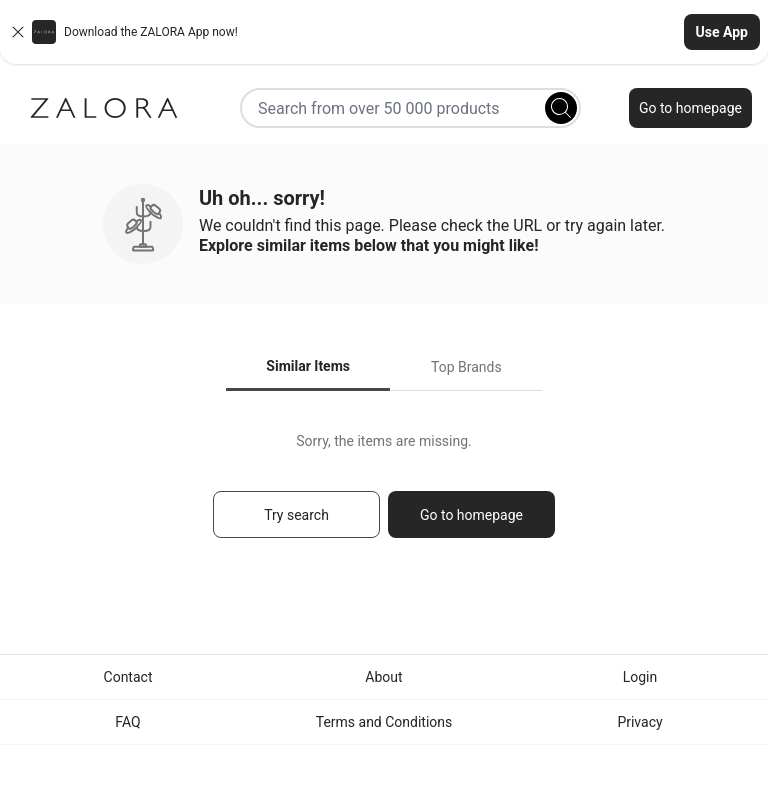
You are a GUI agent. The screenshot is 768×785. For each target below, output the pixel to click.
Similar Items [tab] (308, 366)
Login (640, 677)
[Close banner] (18, 32)
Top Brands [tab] (466, 367)
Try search (296, 515)
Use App (722, 32)
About (383, 677)
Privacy (639, 722)
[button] (384, 32)
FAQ (127, 722)
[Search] (561, 108)
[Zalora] (104, 108)
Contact (128, 677)
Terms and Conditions (384, 722)
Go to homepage (690, 108)
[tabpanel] (384, 494)
